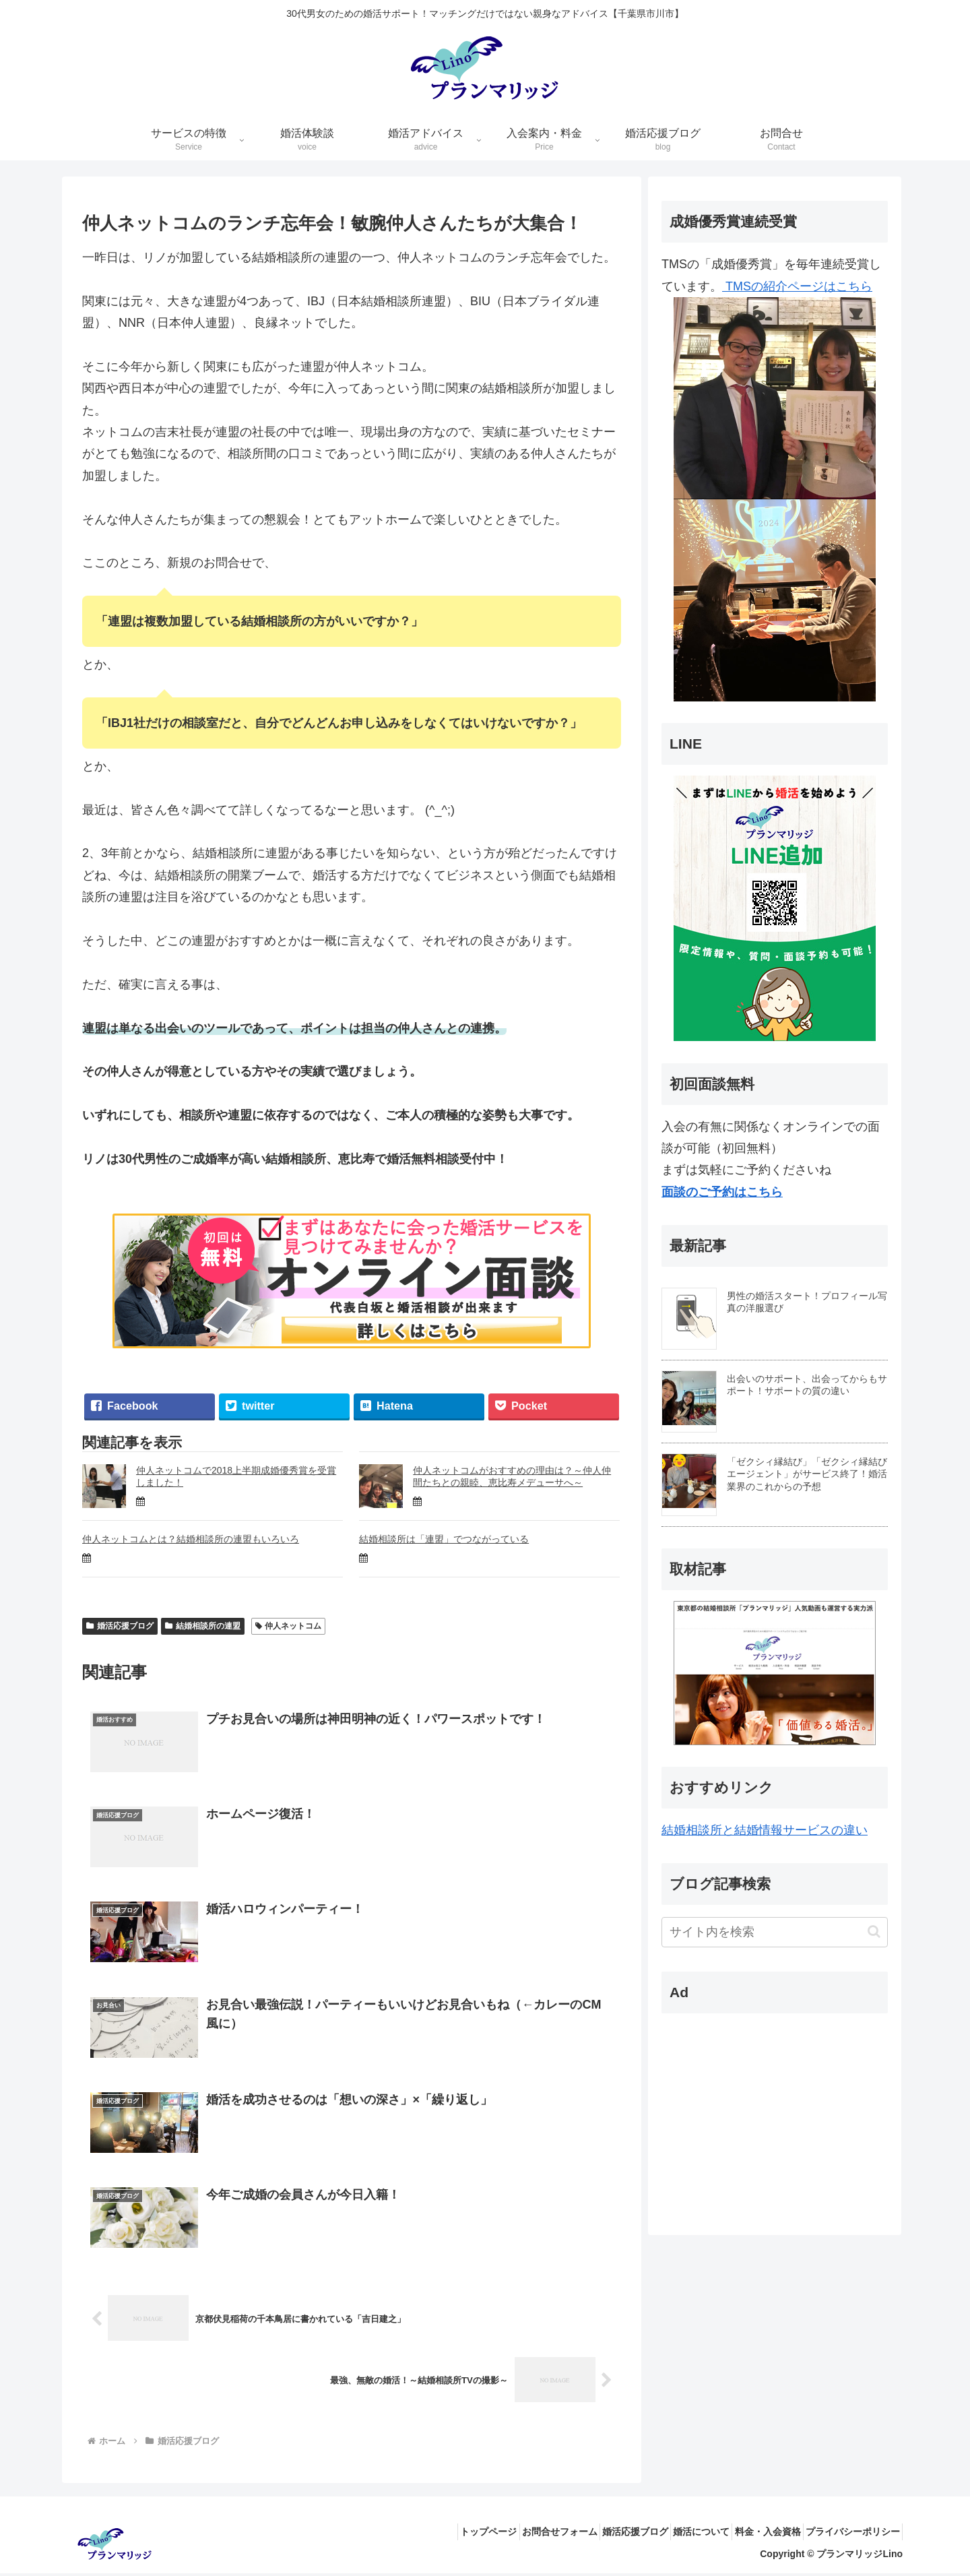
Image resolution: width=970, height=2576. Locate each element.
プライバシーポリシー (848, 2533)
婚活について (678, 2533)
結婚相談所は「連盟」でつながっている (444, 1539)
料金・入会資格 (754, 2533)
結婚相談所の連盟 (202, 1626)
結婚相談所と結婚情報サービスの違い (771, 1830)
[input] (781, 1932)
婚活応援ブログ (120, 1626)
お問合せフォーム (518, 2533)
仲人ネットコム (288, 1626)
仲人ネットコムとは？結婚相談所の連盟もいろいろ (190, 1539)
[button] (881, 1931)
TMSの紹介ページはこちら (781, 490)
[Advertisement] (752, 2108)
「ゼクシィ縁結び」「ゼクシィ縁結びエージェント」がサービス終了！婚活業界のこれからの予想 (814, 1473)
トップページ (438, 2533)
